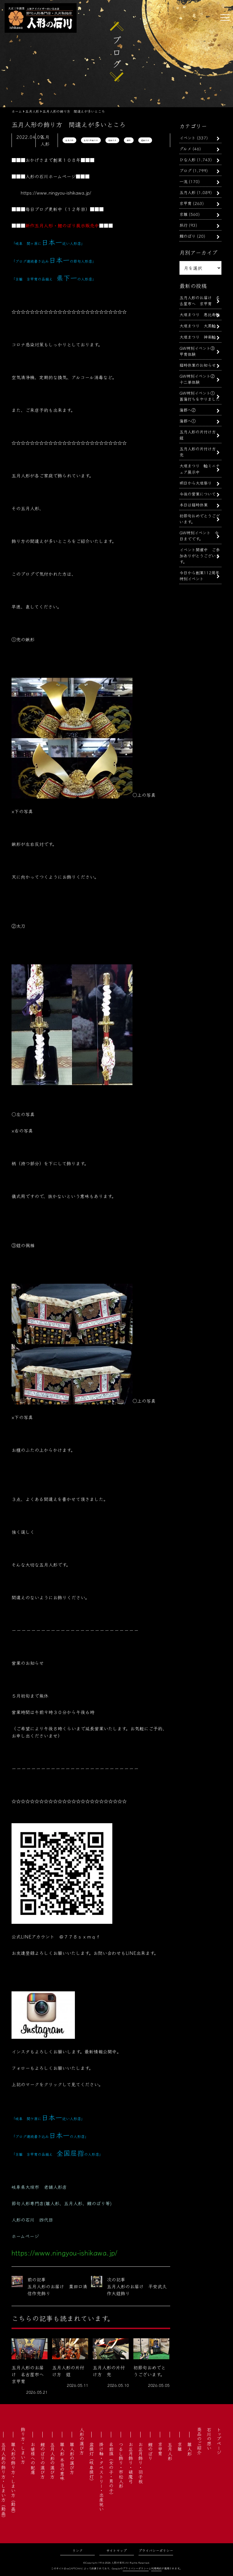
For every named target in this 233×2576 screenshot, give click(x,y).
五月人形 (69, 140)
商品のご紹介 (199, 2441)
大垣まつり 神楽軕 (197, 337)
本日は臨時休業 (193, 505)
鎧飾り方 (145, 140)
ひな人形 (187, 159)
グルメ (185, 148)
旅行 (183, 225)
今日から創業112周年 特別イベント (201, 575)
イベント (187, 138)
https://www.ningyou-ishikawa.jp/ (56, 192)
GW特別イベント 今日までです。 (199, 535)
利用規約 (156, 2568)
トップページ (218, 2441)
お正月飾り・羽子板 (140, 2462)
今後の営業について (197, 494)
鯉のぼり (187, 236)
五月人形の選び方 (52, 2460)
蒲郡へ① (187, 421)
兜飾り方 (112, 140)
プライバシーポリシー (156, 2550)
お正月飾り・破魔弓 (130, 2462)
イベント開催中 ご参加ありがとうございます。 (199, 555)
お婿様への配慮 (32, 2458)
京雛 (183, 214)
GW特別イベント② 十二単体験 (199, 379)
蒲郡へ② (187, 410)
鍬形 (129, 140)
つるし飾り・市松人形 (121, 2465)
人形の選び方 (81, 2441)
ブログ (185, 170)
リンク (77, 2550)
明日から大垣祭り (195, 483)
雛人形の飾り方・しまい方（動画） (13, 2479)
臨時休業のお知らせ (197, 365)
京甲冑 (185, 203)
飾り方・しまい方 (23, 2445)
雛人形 (189, 2449)
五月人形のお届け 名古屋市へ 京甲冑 (199, 300)
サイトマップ (116, 2550)
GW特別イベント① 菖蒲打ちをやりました (199, 396)
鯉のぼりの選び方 (42, 2460)
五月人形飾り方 (91, 140)
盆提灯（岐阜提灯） (91, 2462)
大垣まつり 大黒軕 (197, 326)
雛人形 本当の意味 (62, 2461)
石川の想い (209, 2438)
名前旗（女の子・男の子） (111, 2469)
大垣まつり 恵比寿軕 (199, 314)
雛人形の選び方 (72, 2458)
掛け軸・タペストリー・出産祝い (101, 2476)
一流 (183, 181)
